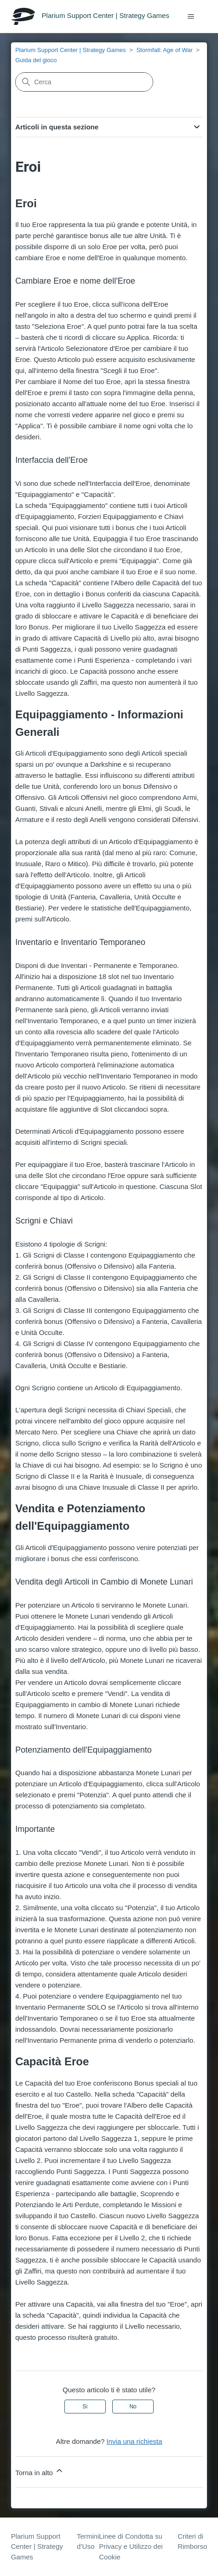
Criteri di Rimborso (192, 2541)
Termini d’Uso (88, 2541)
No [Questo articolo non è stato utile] (132, 2406)
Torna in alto (39, 2471)
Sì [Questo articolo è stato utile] (84, 2406)
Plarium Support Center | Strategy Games (70, 50)
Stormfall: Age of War (164, 50)
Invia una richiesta (134, 2441)
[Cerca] (84, 82)
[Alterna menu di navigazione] (190, 16)
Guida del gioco (36, 60)
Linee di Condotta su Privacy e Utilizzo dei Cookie (130, 2546)
